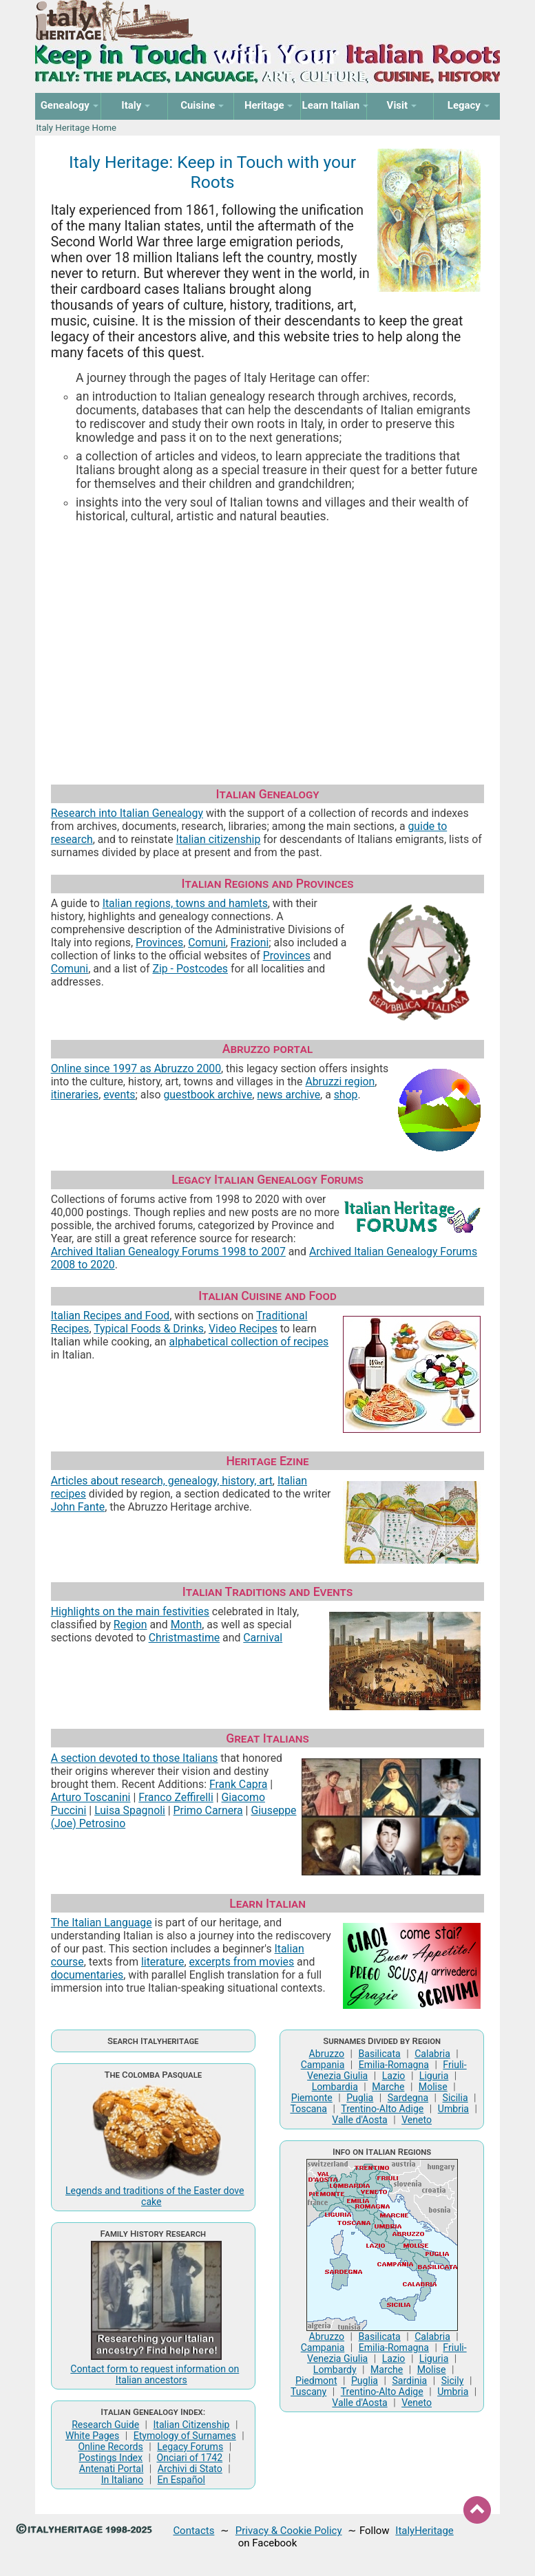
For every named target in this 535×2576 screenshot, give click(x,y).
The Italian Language (101, 1922)
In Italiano (122, 2479)
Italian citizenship (218, 839)
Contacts (193, 2530)
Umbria (453, 2108)
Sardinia (409, 2380)
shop (346, 1094)
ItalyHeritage (424, 2530)
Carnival (262, 1637)
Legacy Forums (190, 2446)
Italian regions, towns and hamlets (185, 903)
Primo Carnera (208, 1810)
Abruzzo (327, 2053)
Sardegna (408, 2097)
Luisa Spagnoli (129, 1810)
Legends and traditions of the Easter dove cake (154, 2196)
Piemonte (312, 2097)
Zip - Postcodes (190, 968)
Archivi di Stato (190, 2468)
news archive (288, 1094)
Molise (433, 2086)
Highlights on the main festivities (130, 1611)
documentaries (87, 1974)
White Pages (92, 2435)
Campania (323, 2064)
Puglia (359, 2097)
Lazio (394, 2075)
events (119, 1094)
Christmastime (184, 1637)
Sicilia (455, 2097)
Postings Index (111, 2457)
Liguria (434, 2075)
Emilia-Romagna (394, 2064)
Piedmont (316, 2380)
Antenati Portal (111, 2468)
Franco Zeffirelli (175, 1797)
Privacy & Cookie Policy (288, 2530)
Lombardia (335, 2086)
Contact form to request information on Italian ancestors (154, 2374)
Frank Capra (238, 1784)
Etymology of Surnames (185, 2435)
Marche (388, 2086)
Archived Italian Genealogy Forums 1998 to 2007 (168, 1251)
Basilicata (380, 2053)
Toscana (308, 2108)
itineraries (74, 1094)
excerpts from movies (241, 1961)
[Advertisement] (268, 637)
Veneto (416, 2119)
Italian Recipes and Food (110, 1315)
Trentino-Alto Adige (382, 2108)
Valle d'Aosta (359, 2119)
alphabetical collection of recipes (249, 1341)
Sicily (452, 2380)
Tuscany (308, 2391)
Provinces (159, 942)
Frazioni (250, 942)
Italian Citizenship (192, 2424)
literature (162, 1961)
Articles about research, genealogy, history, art (162, 1480)
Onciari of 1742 (189, 2457)
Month (186, 1624)
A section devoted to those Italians (134, 1758)
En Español (181, 2479)
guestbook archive (207, 1094)
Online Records (110, 2446)
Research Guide (105, 2424)
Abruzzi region (340, 1081)
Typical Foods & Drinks (149, 1328)
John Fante (78, 1506)
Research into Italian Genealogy (127, 813)
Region (130, 1624)
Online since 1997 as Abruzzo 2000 (136, 1068)
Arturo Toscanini (91, 1797)
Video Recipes (243, 1328)
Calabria (432, 2053)
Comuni (207, 942)
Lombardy (335, 2369)
